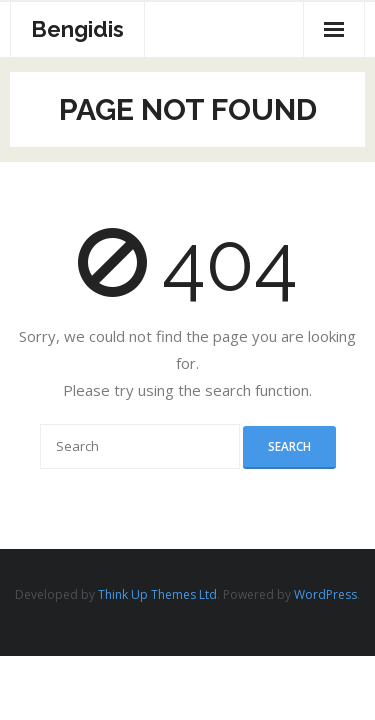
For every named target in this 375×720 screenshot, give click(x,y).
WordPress (325, 594)
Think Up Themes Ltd (157, 594)
